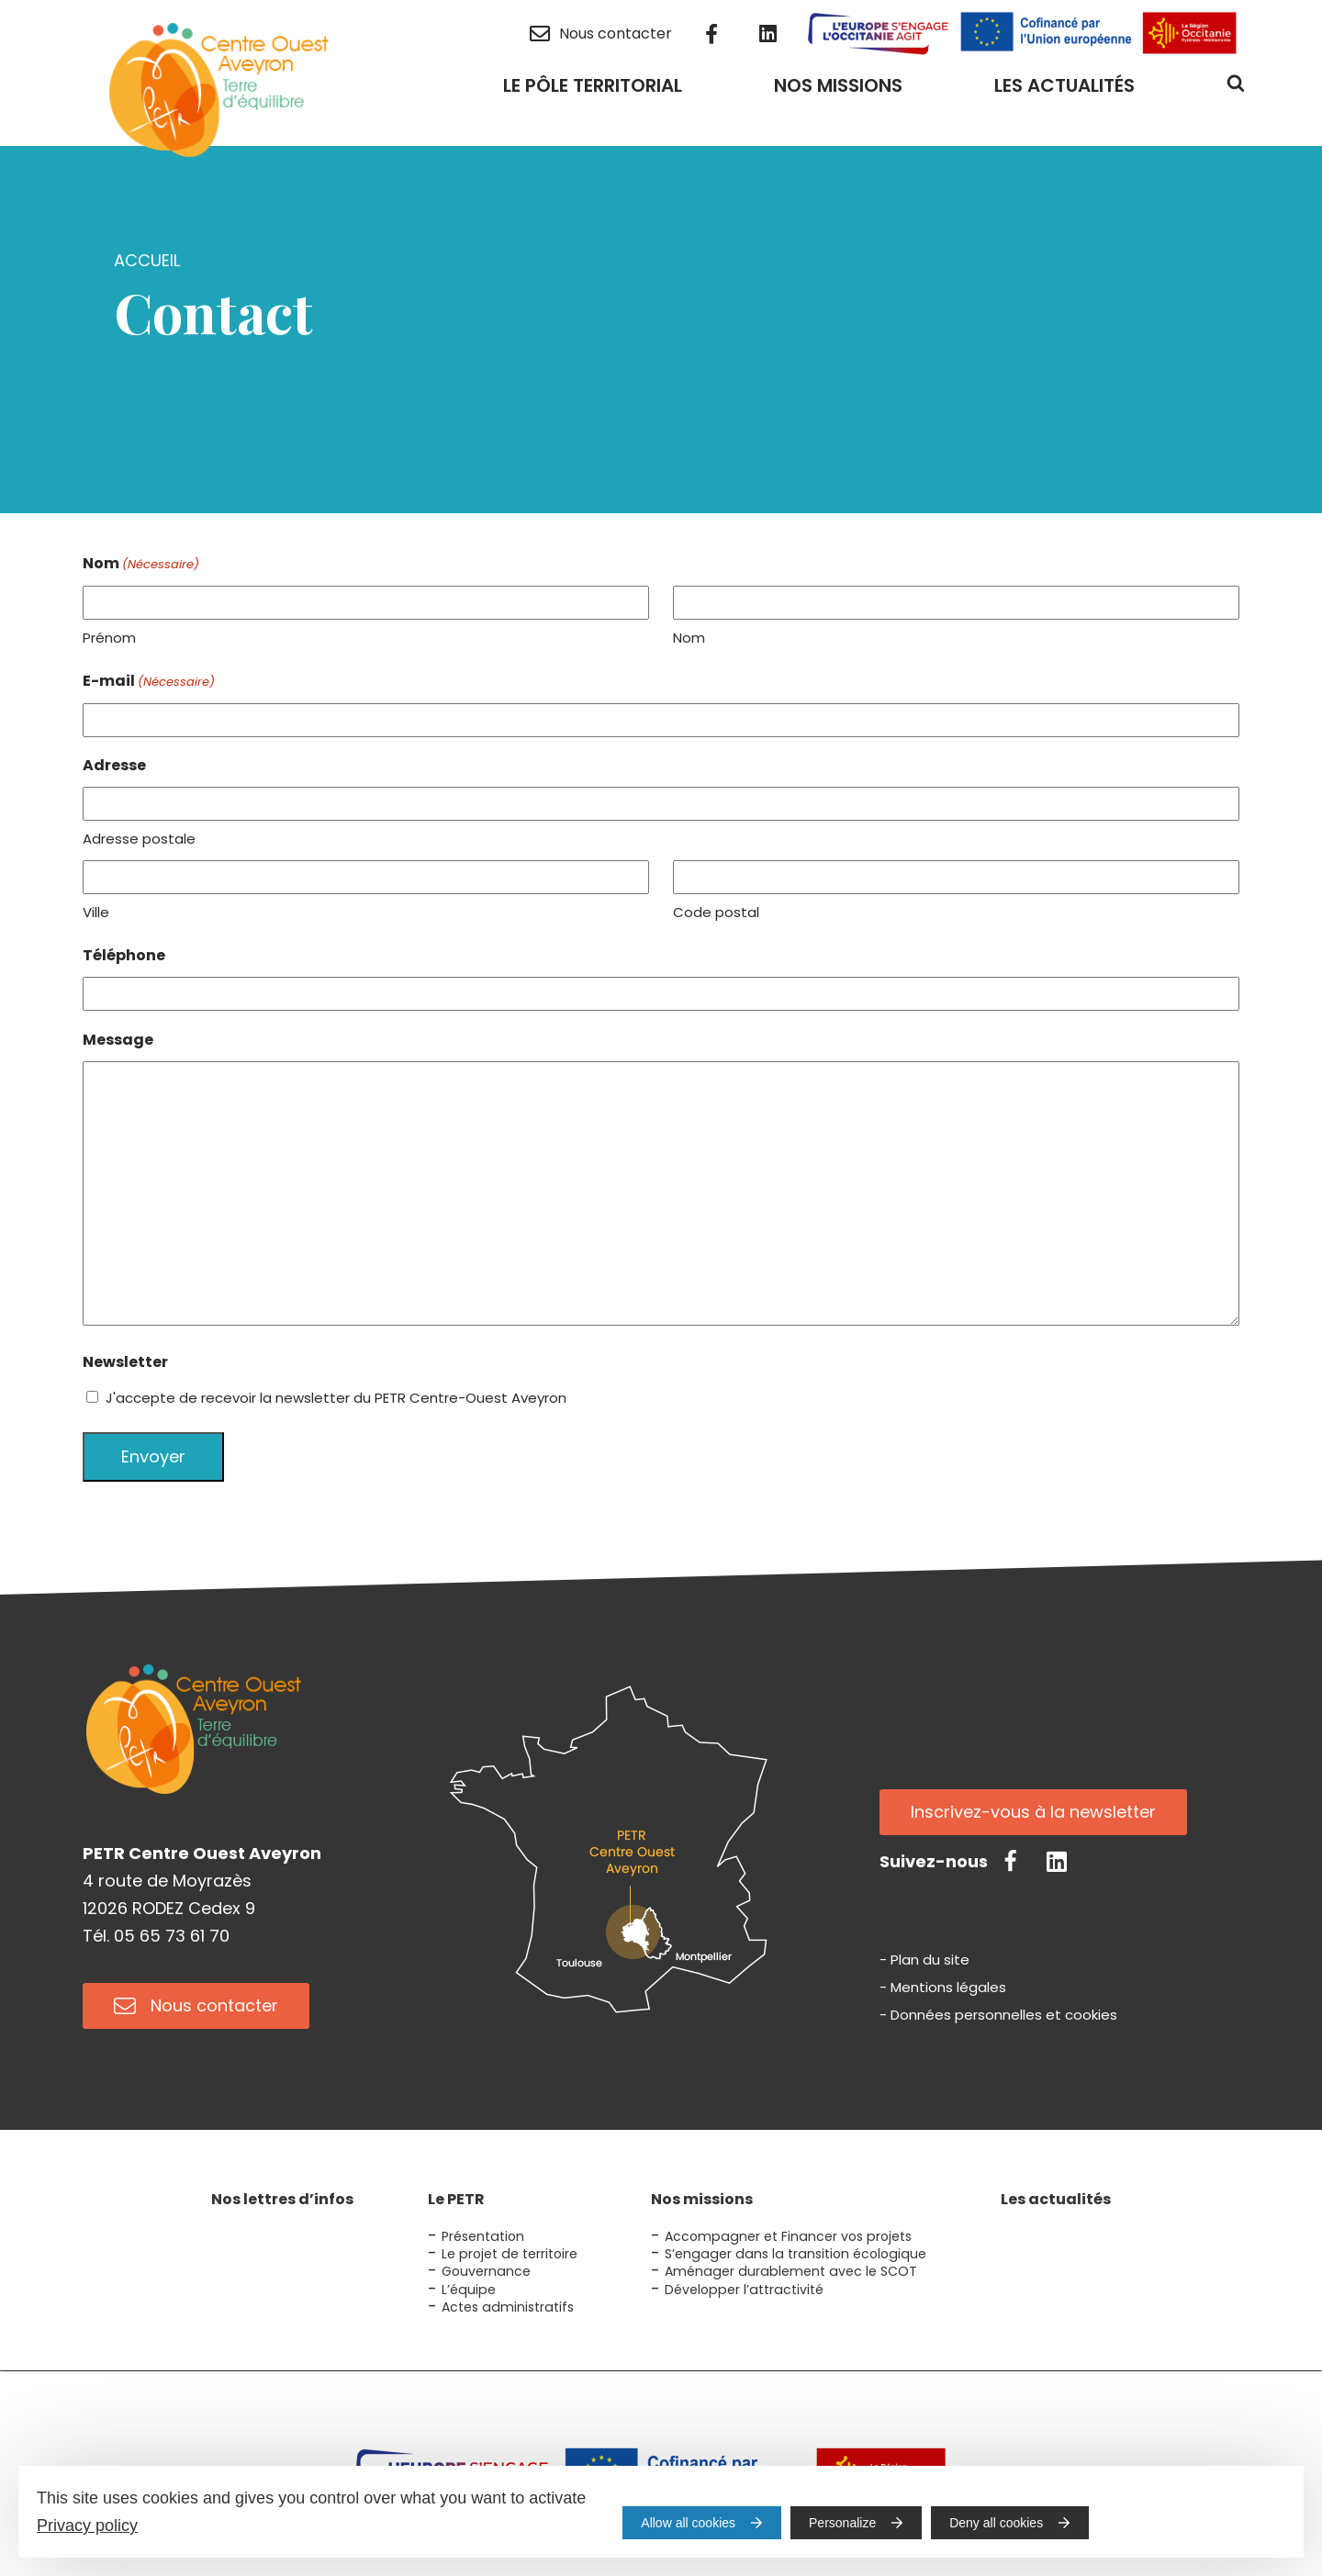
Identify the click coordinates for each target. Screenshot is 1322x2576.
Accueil (147, 260)
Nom (689, 637)
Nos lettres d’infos (282, 2199)
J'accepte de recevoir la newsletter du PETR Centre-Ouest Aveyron (336, 1397)
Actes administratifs (508, 2307)
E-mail (149, 682)
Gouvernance (486, 2271)
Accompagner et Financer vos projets (788, 2236)
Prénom (109, 637)
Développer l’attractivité (744, 2289)
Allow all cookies (688, 2522)
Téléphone (124, 955)
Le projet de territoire (509, 2254)
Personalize (842, 2522)
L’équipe (469, 2289)
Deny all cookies (996, 2522)
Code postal (716, 912)
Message (118, 1039)
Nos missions (702, 2199)
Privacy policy (87, 2525)
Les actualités (1056, 2199)
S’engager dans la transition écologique (795, 2254)
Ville (96, 912)
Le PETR (456, 2199)
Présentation (483, 2236)
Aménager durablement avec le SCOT (791, 2271)
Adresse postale (139, 838)
